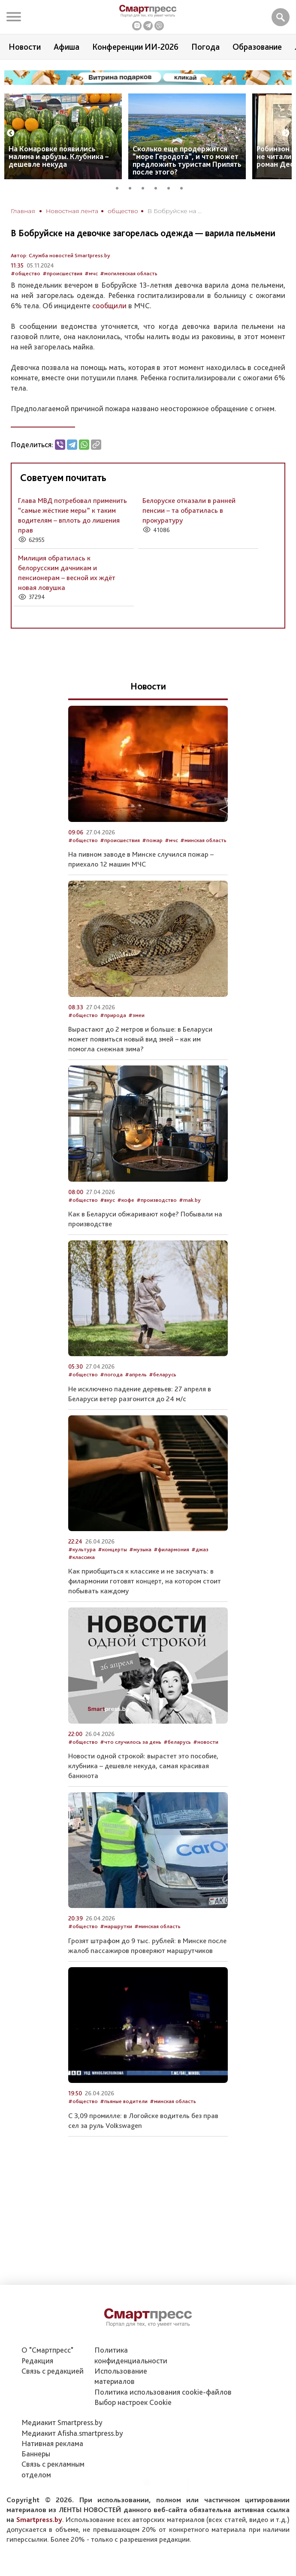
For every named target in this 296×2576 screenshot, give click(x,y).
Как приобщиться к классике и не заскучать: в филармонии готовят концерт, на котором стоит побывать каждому (144, 1581)
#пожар (152, 840)
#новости (205, 1742)
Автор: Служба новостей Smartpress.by (60, 255)
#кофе (125, 1200)
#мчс (91, 273)
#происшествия (62, 273)
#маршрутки (116, 1926)
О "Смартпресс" (47, 2349)
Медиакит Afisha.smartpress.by (72, 2433)
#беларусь (162, 1374)
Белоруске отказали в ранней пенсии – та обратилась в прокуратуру (189, 510)
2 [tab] (133, 187)
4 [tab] (158, 187)
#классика (81, 1557)
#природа (113, 1015)
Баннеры (35, 2453)
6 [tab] (184, 187)
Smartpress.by (39, 2519)
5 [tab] (171, 187)
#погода (111, 1374)
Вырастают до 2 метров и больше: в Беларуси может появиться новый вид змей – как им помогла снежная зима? (140, 1039)
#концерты (112, 1549)
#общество (25, 273)
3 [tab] (146, 187)
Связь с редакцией (52, 2370)
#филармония (171, 1549)
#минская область (203, 840)
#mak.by (190, 1200)
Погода (205, 47)
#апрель (136, 1374)
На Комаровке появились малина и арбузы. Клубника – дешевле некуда (59, 156)
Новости (25, 47)
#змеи (136, 1015)
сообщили (109, 305)
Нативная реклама (52, 2443)
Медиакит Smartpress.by (62, 2422)
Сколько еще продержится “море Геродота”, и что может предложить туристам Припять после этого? (187, 160)
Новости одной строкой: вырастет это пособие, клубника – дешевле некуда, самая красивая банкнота (143, 1765)
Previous (10, 133)
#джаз (199, 1549)
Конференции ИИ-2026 (135, 47)
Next (285, 133)
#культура (82, 1549)
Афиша (66, 47)
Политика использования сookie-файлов (163, 2391)
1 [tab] (120, 187)
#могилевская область (128, 273)
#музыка (140, 1549)
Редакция (37, 2360)
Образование (257, 47)
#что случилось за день (130, 1742)
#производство (156, 1200)
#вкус (107, 1200)
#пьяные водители (124, 2101)
